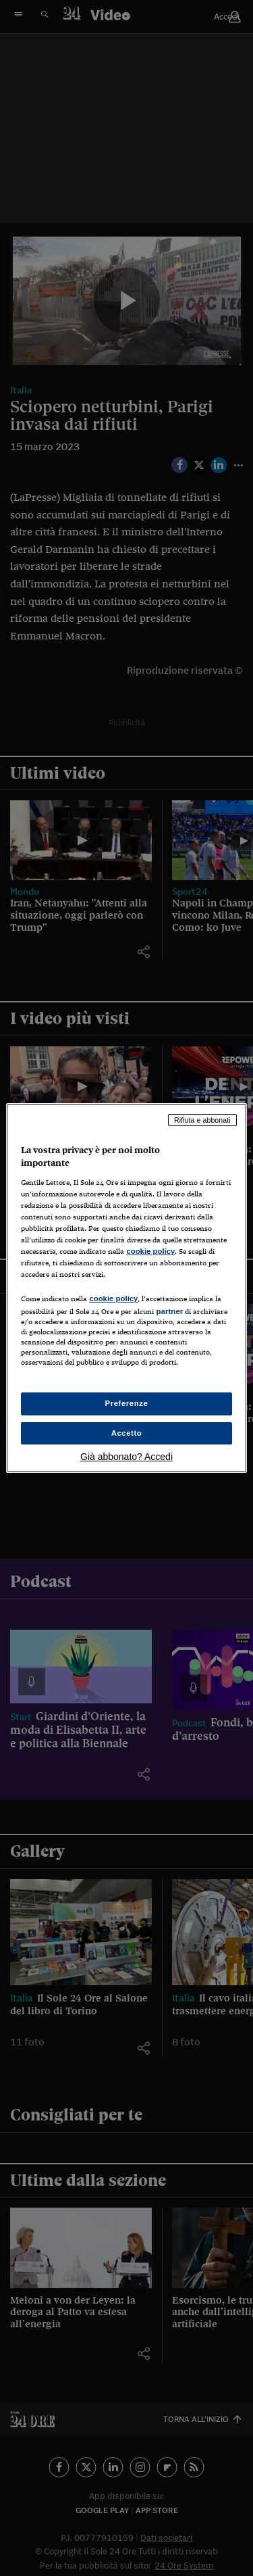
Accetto (126, 1433)
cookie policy (150, 1251)
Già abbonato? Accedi (126, 1456)
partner (169, 1311)
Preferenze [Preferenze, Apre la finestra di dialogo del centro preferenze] (126, 1403)
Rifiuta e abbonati (202, 1120)
